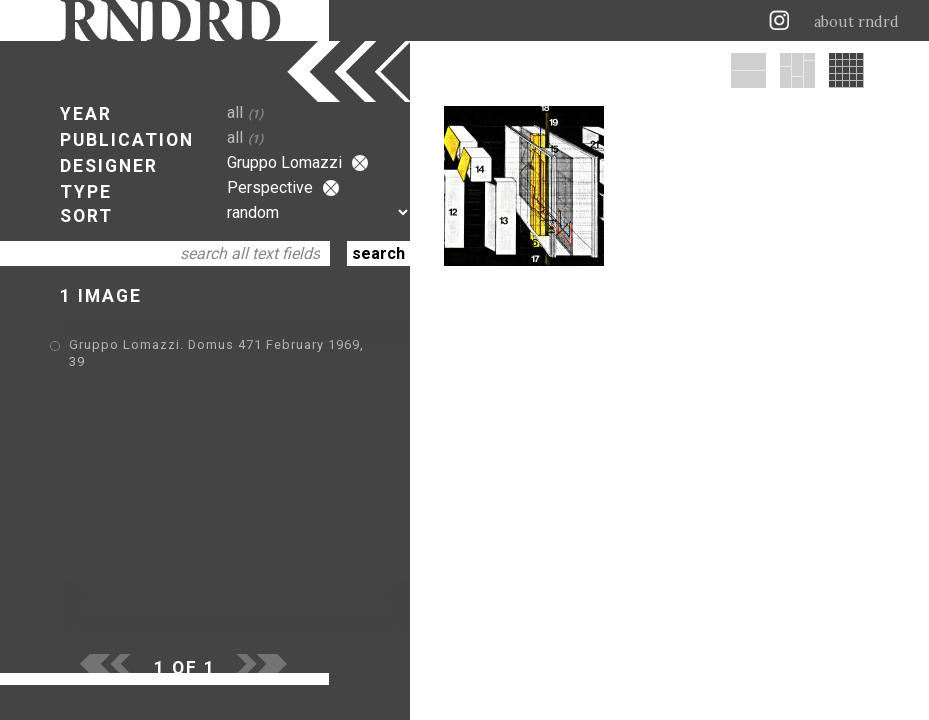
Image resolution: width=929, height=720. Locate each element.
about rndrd (856, 22)
